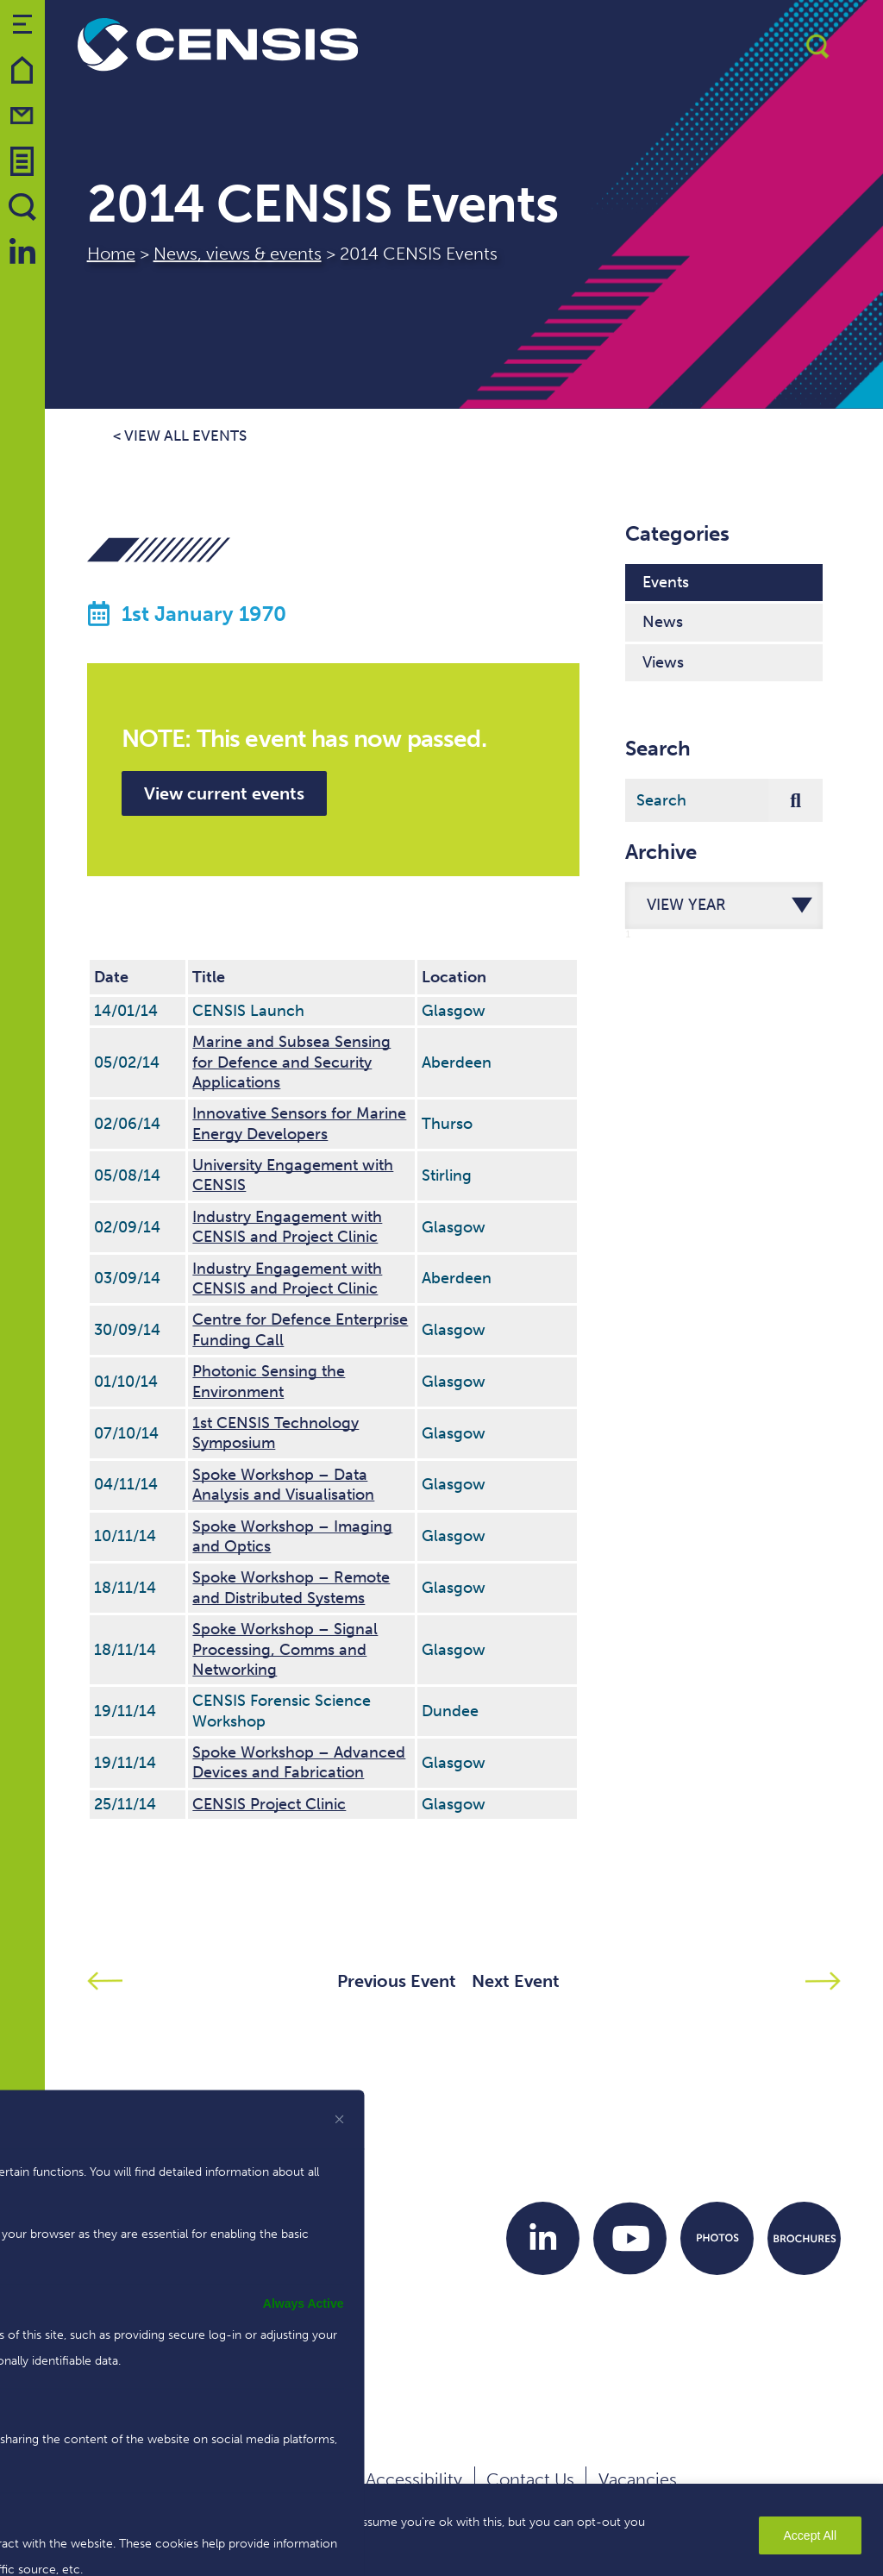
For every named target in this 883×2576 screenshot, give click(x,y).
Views (663, 662)
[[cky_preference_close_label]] (339, 2119)
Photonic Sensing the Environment (268, 1381)
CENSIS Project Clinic (269, 1804)
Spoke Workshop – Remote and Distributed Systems (291, 1587)
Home (111, 253)
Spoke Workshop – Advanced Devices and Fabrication (298, 1762)
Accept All (810, 2535)
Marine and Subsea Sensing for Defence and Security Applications (291, 1062)
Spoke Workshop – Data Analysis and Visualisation (283, 1484)
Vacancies (637, 2479)
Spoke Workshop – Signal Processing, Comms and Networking (285, 1649)
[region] (441, 2530)
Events (665, 582)
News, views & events (237, 253)
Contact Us (530, 2479)
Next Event (516, 1981)
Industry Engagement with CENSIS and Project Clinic (287, 1226)
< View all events (180, 436)
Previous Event (396, 1981)
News (662, 621)
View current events (224, 793)
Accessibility (414, 2479)
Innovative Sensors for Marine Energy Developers (299, 1123)
